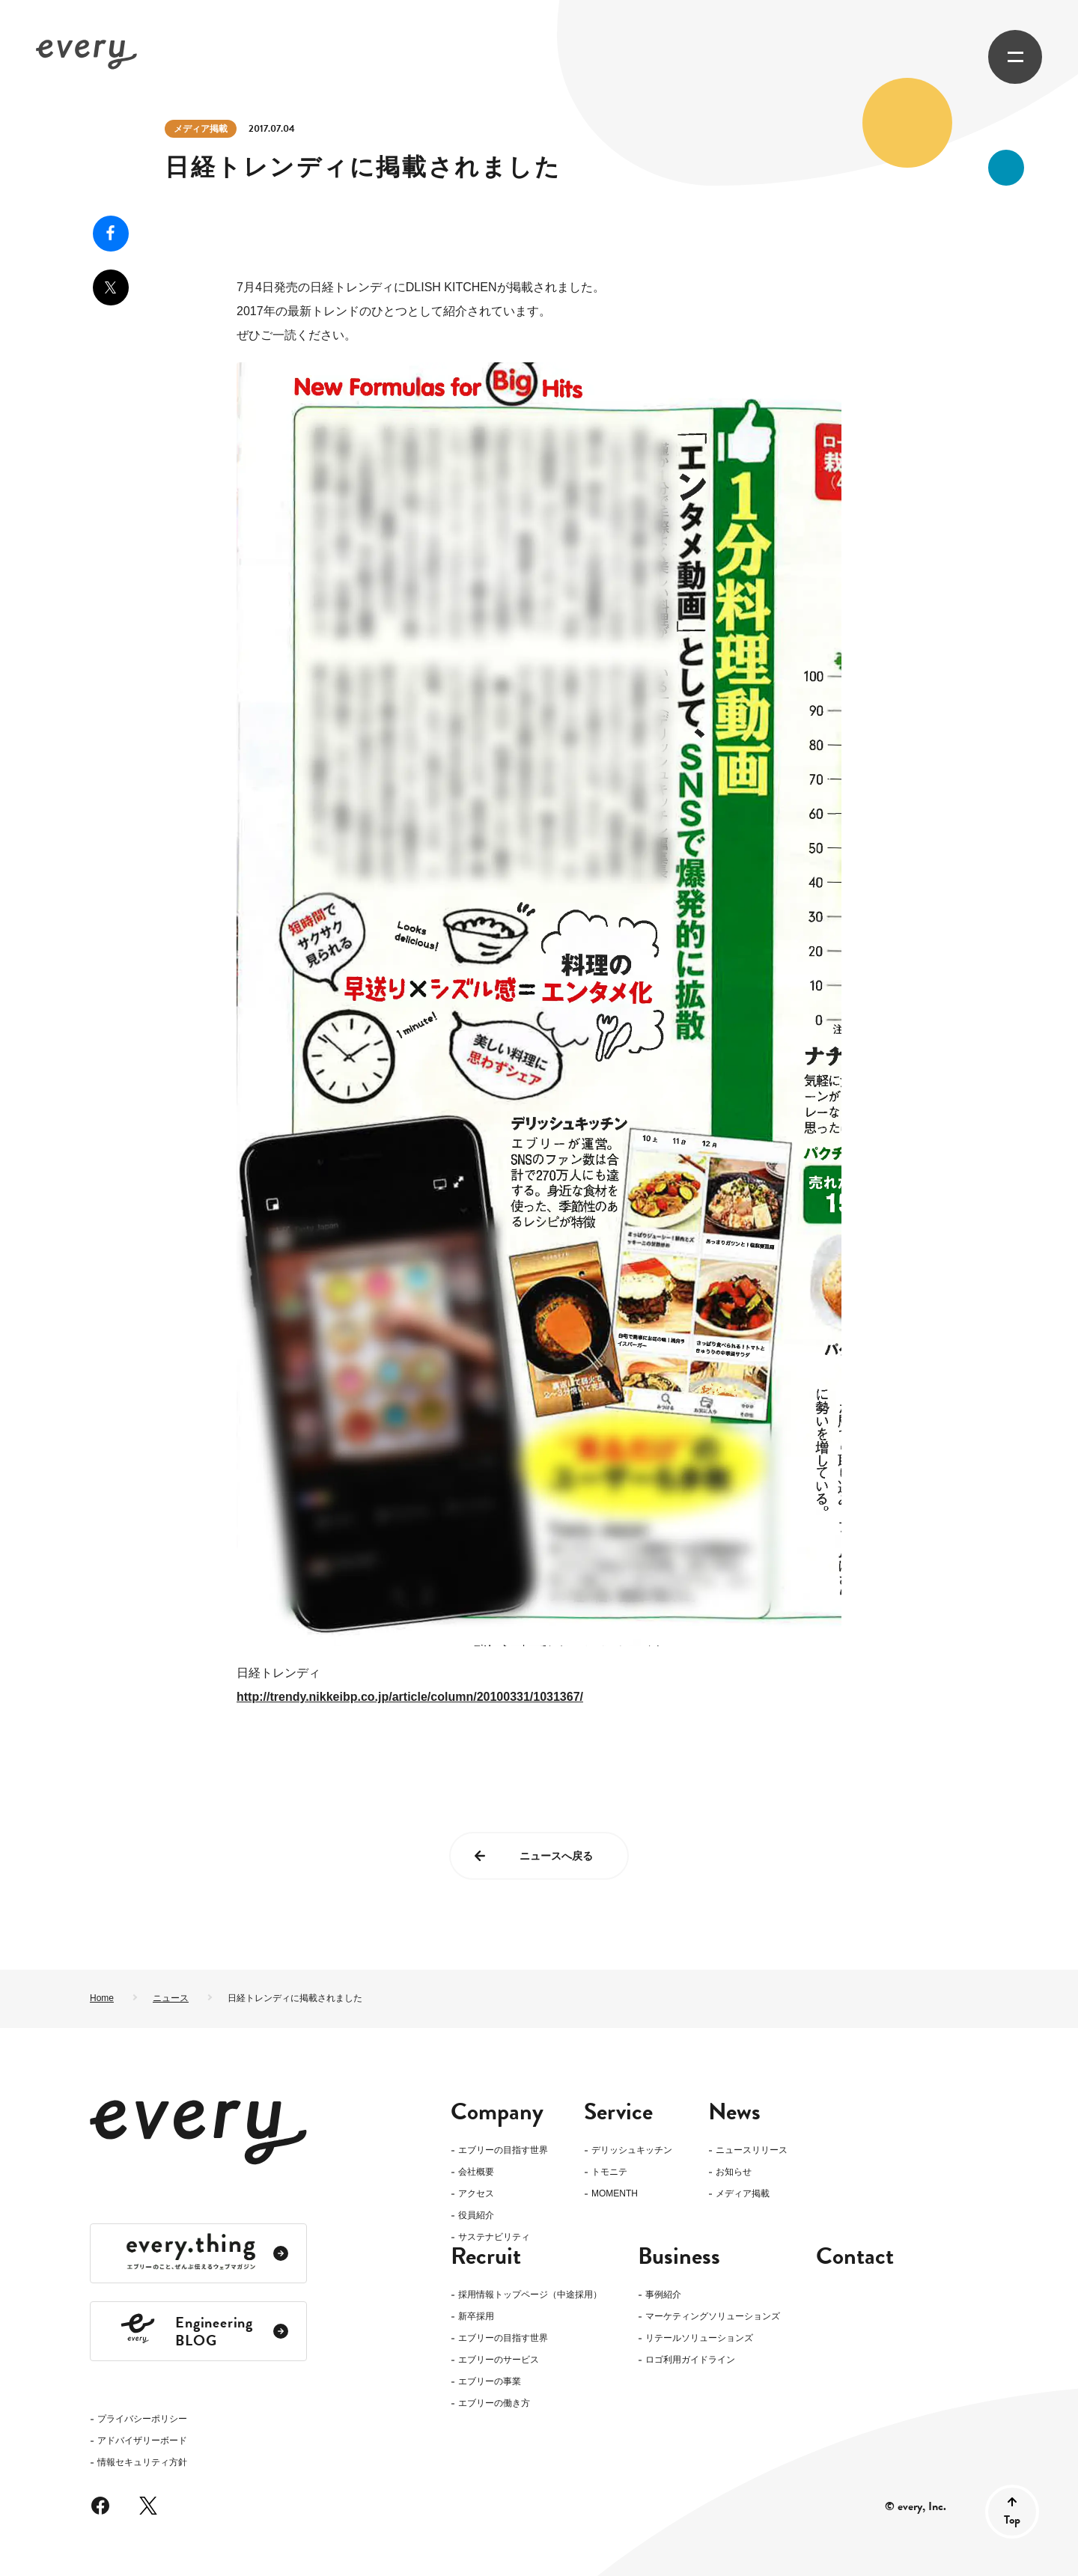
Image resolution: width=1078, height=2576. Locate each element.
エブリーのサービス (498, 2384)
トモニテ (609, 2172)
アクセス (476, 2194)
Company (497, 2112)
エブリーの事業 (489, 2406)
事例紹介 (663, 2319)
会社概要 (476, 2172)
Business (679, 2280)
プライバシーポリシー (142, 2217)
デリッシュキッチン (631, 2150)
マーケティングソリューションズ (712, 2340)
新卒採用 (476, 2340)
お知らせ (734, 2172)
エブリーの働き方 (494, 2427)
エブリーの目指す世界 (503, 2150)
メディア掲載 (201, 129)
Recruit (486, 2280)
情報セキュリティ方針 (142, 2260)
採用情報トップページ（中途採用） (530, 2319)
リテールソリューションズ (699, 2362)
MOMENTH (614, 2194)
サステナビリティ (494, 2237)
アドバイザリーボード (142, 2239)
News (734, 2112)
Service (618, 2112)
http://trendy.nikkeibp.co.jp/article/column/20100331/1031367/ (410, 1696)
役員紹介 (476, 2215)
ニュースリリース (752, 2150)
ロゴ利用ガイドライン (690, 2384)
